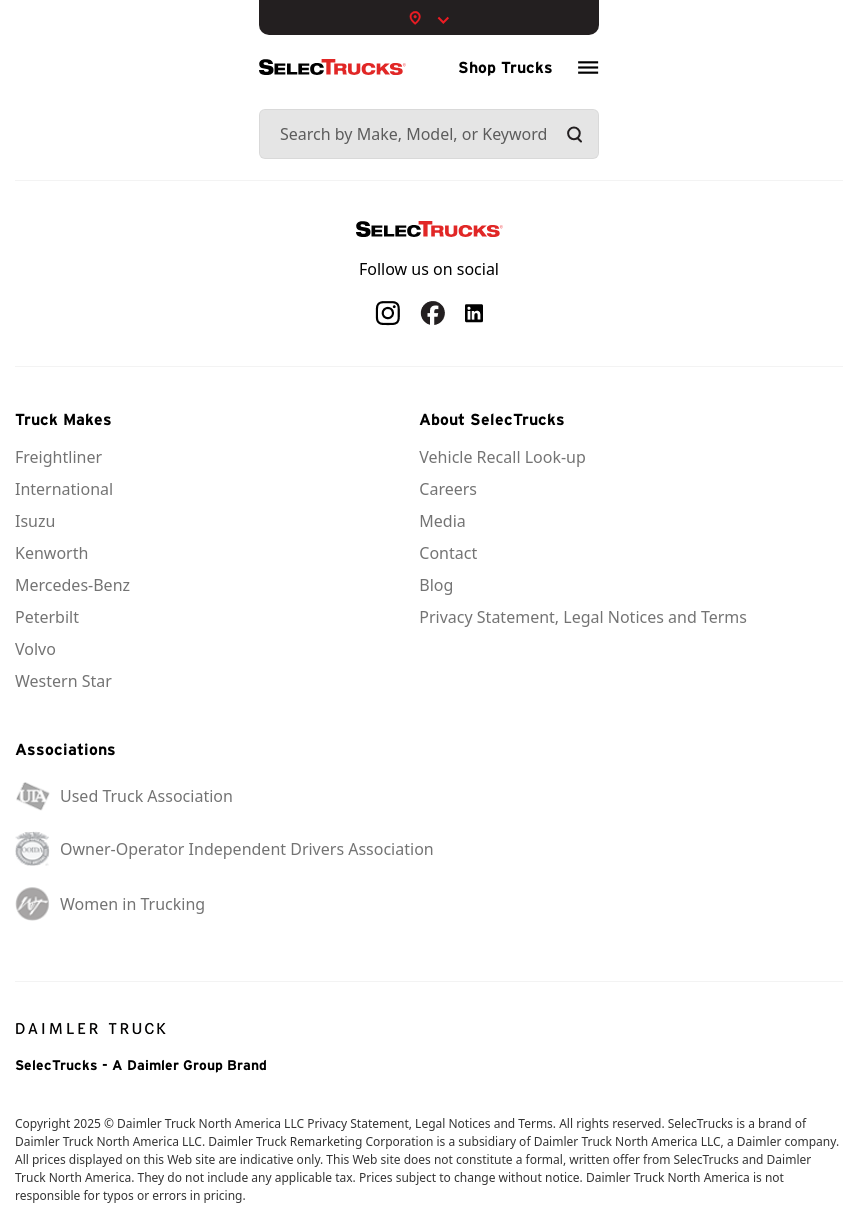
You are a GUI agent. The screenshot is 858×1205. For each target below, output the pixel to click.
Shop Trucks (505, 67)
